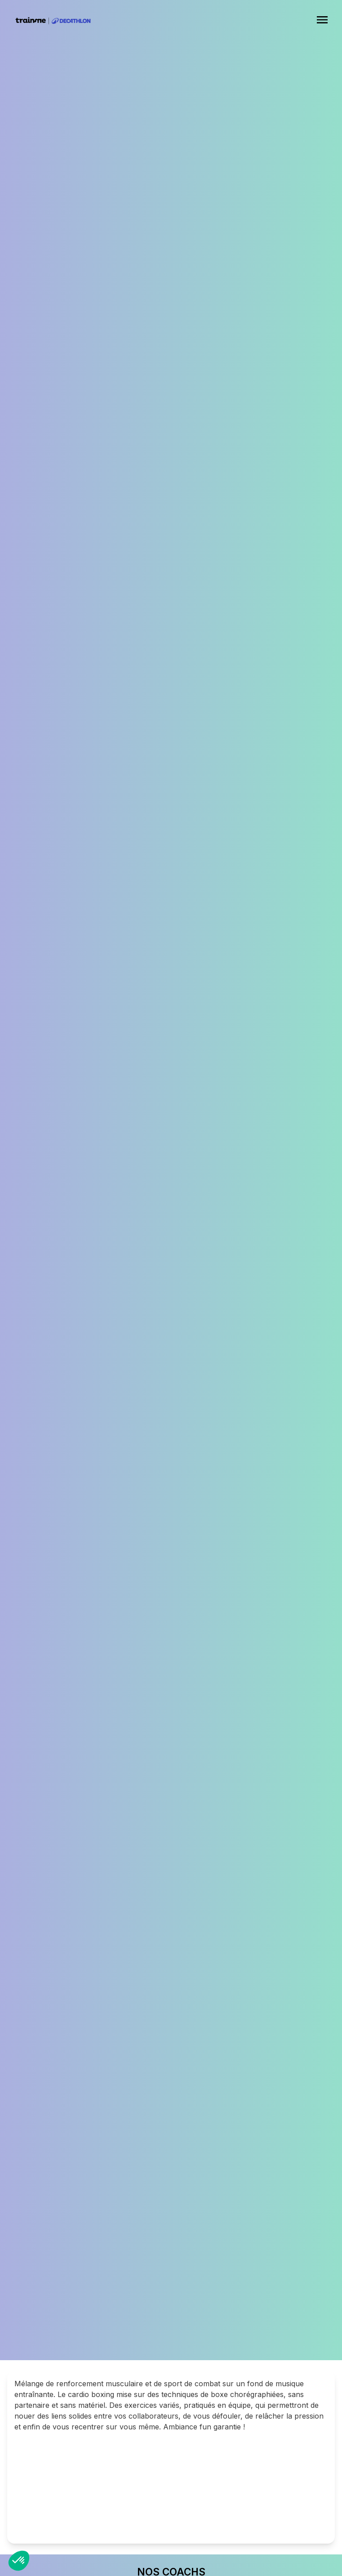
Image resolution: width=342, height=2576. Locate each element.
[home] (48, 21)
